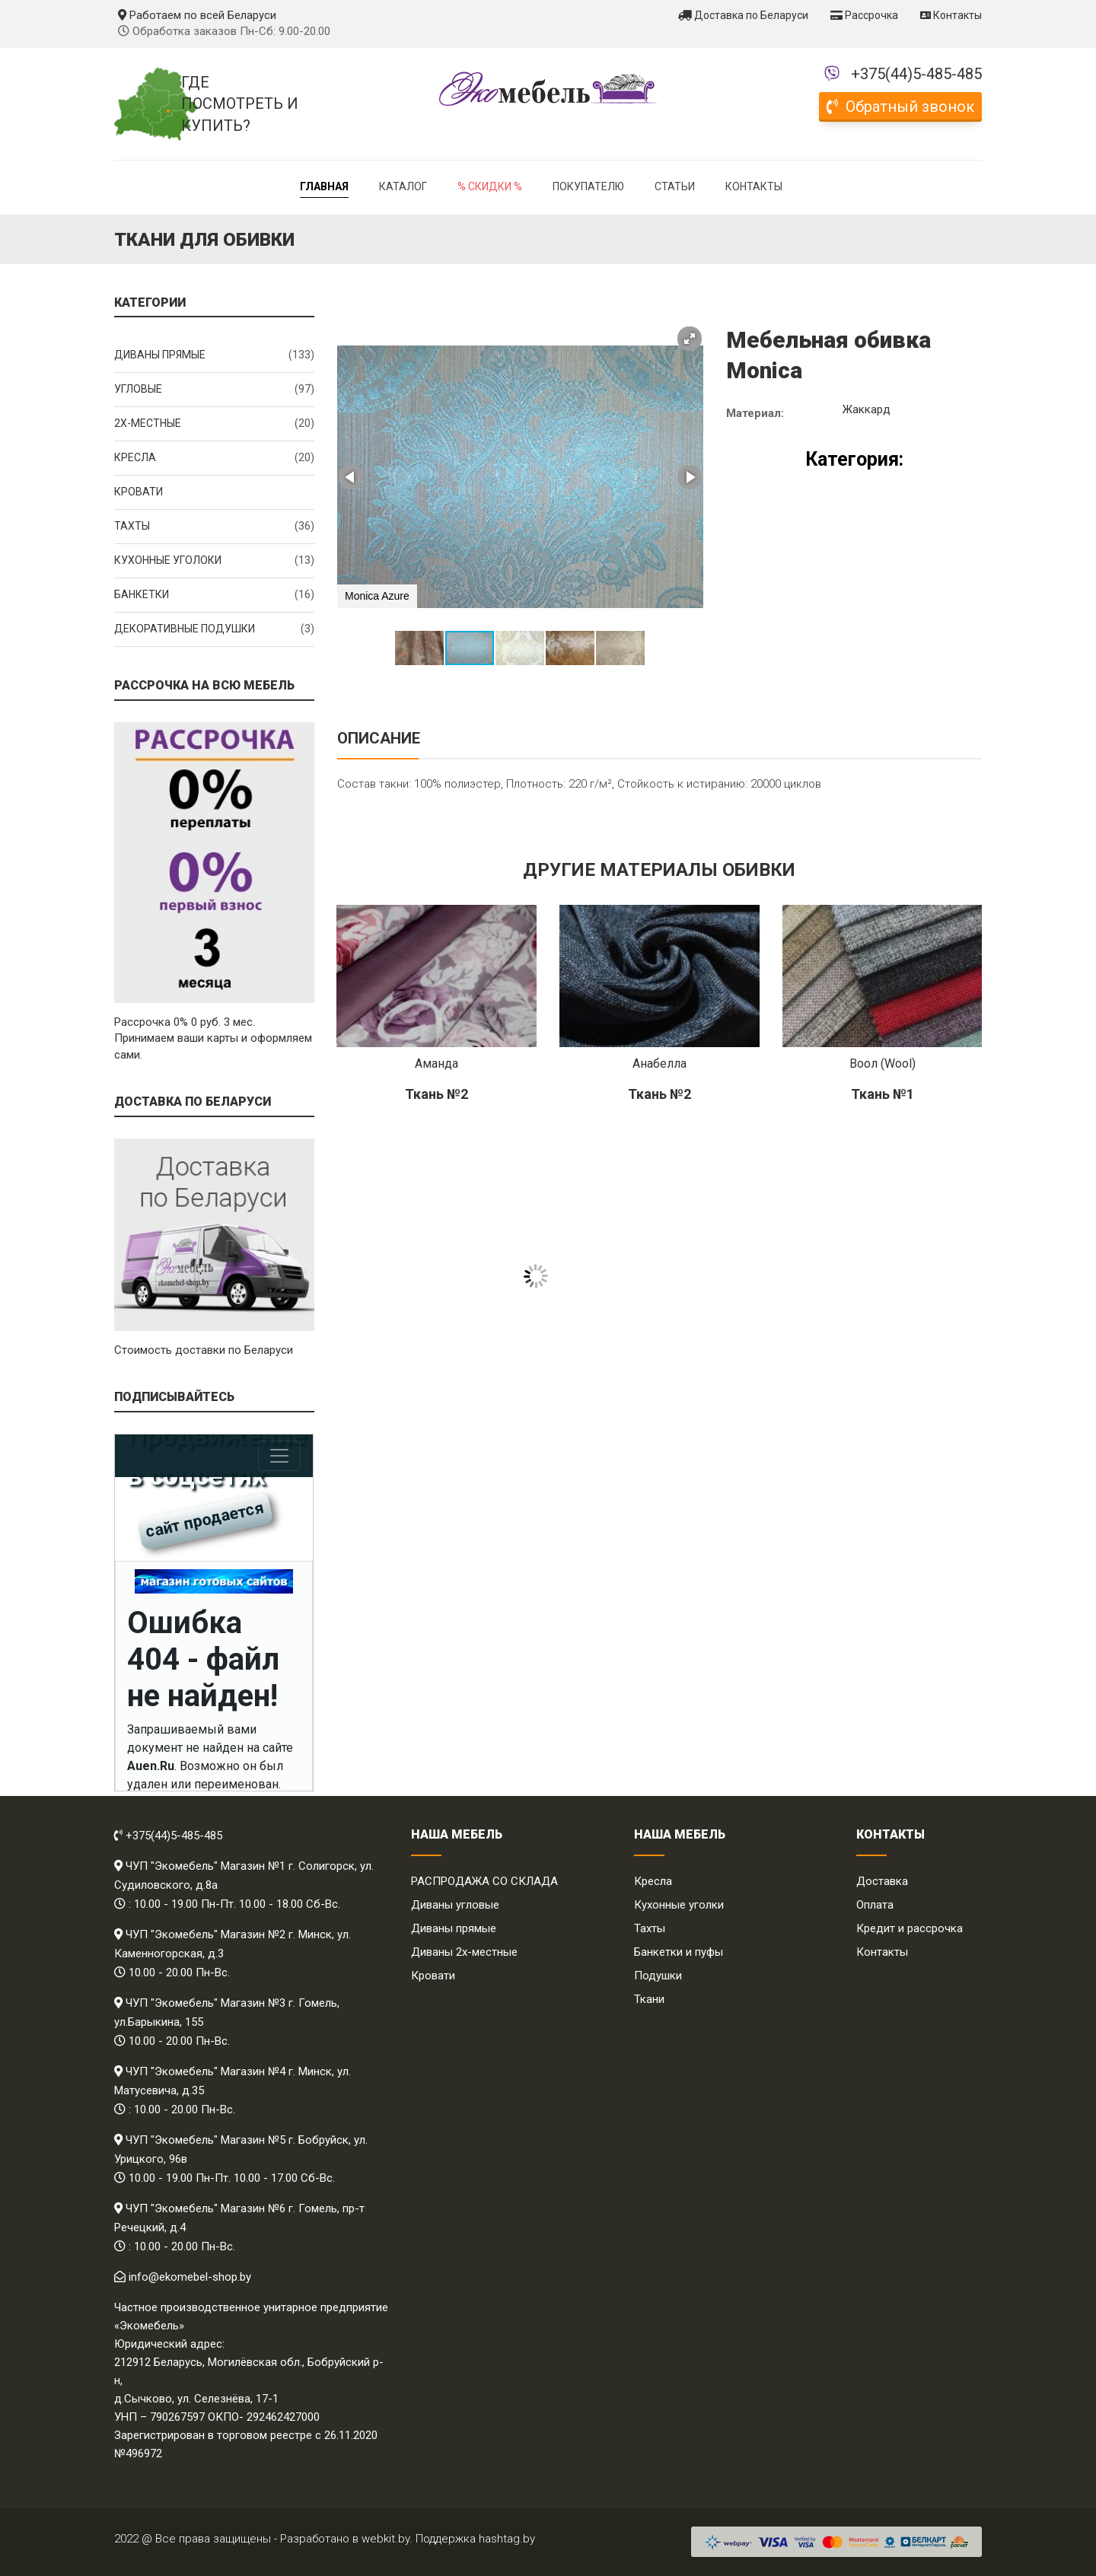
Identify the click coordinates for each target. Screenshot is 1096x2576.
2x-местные (214, 423)
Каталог (403, 186)
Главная (324, 186)
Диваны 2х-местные (464, 1952)
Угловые (214, 389)
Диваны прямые (214, 355)
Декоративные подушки (214, 629)
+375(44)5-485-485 (916, 74)
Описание (378, 738)
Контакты (951, 15)
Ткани (649, 1999)
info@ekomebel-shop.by (190, 2277)
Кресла (214, 458)
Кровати (138, 492)
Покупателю (588, 186)
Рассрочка (864, 15)
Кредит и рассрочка (909, 1928)
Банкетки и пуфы (678, 1952)
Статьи (675, 186)
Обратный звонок (900, 106)
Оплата (875, 1905)
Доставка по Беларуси (743, 15)
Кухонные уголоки (214, 560)
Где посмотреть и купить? (239, 104)
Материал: (755, 413)
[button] (689, 338)
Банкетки (214, 595)
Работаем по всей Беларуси (197, 15)
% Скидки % (489, 186)
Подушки (658, 1975)
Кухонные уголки (679, 1905)
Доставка (882, 1881)
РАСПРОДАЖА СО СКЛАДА (484, 1881)
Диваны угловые (455, 1905)
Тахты (214, 526)
